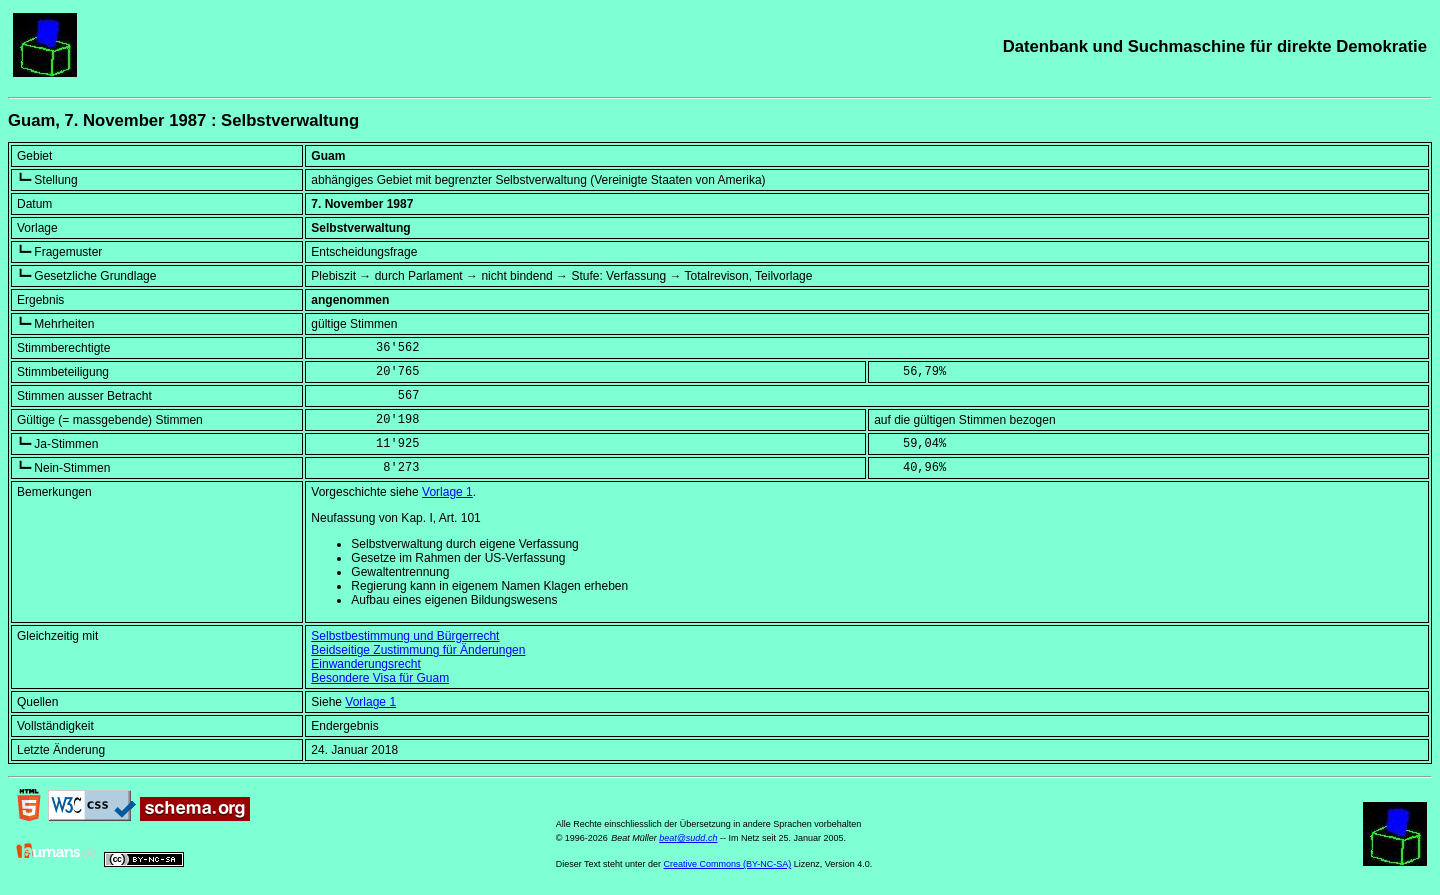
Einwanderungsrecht (365, 664)
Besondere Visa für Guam (380, 678)
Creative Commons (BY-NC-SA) (728, 864)
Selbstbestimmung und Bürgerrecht (405, 636)
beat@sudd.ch (688, 838)
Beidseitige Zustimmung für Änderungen (418, 650)
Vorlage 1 (447, 492)
